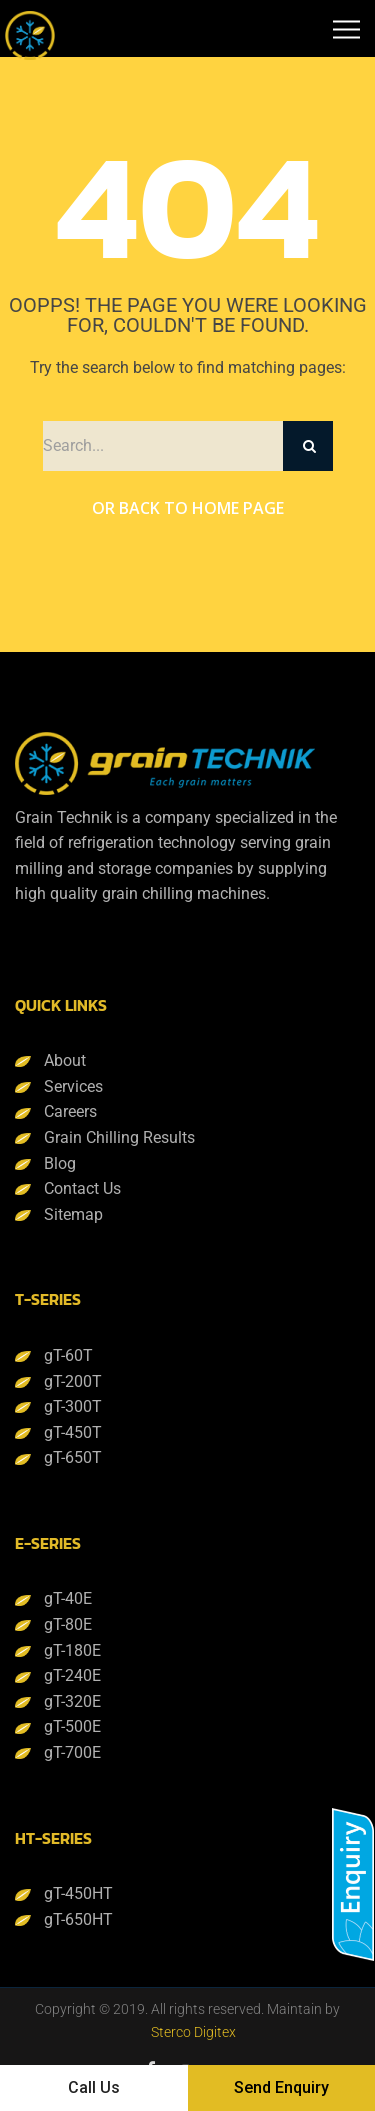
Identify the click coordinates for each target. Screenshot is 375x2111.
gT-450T (73, 1432)
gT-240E (72, 1675)
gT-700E (72, 1752)
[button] (353, 1884)
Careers (70, 1111)
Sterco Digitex (193, 2032)
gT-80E (68, 1624)
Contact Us (82, 1188)
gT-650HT (78, 1919)
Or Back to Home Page (188, 508)
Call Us (94, 2087)
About (65, 1060)
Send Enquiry (281, 2087)
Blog (60, 1163)
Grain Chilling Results (119, 1137)
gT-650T (73, 1457)
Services (73, 1086)
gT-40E (68, 1598)
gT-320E (72, 1701)
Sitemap (73, 1214)
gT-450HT (78, 1893)
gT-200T (73, 1381)
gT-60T (68, 1355)
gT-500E (72, 1726)
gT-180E (72, 1650)
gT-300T (73, 1406)
